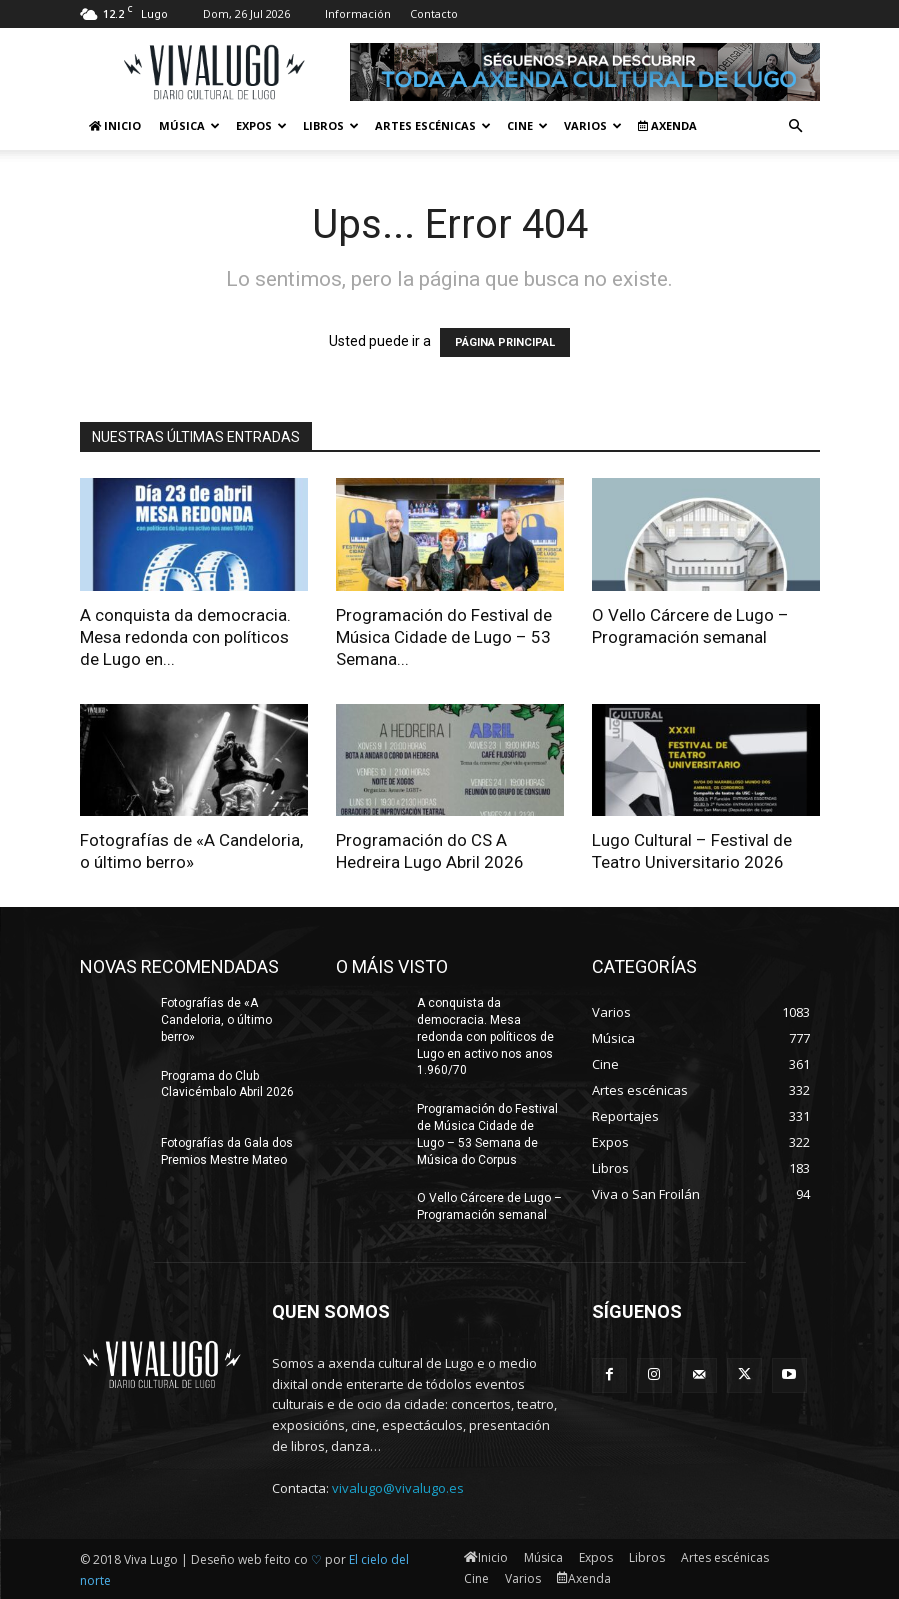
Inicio (115, 125)
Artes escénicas (433, 125)
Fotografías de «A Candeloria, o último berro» (216, 1020)
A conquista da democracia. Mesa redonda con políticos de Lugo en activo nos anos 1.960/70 (485, 1036)
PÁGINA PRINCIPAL (505, 342)
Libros (331, 125)
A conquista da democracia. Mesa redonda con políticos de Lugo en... (185, 637)
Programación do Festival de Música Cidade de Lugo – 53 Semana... (444, 637)
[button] (796, 126)
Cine (527, 125)
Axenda (667, 125)
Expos (261, 125)
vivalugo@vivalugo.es (398, 1488)
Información (358, 13)
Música (189, 125)
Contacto (434, 13)
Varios (593, 125)
